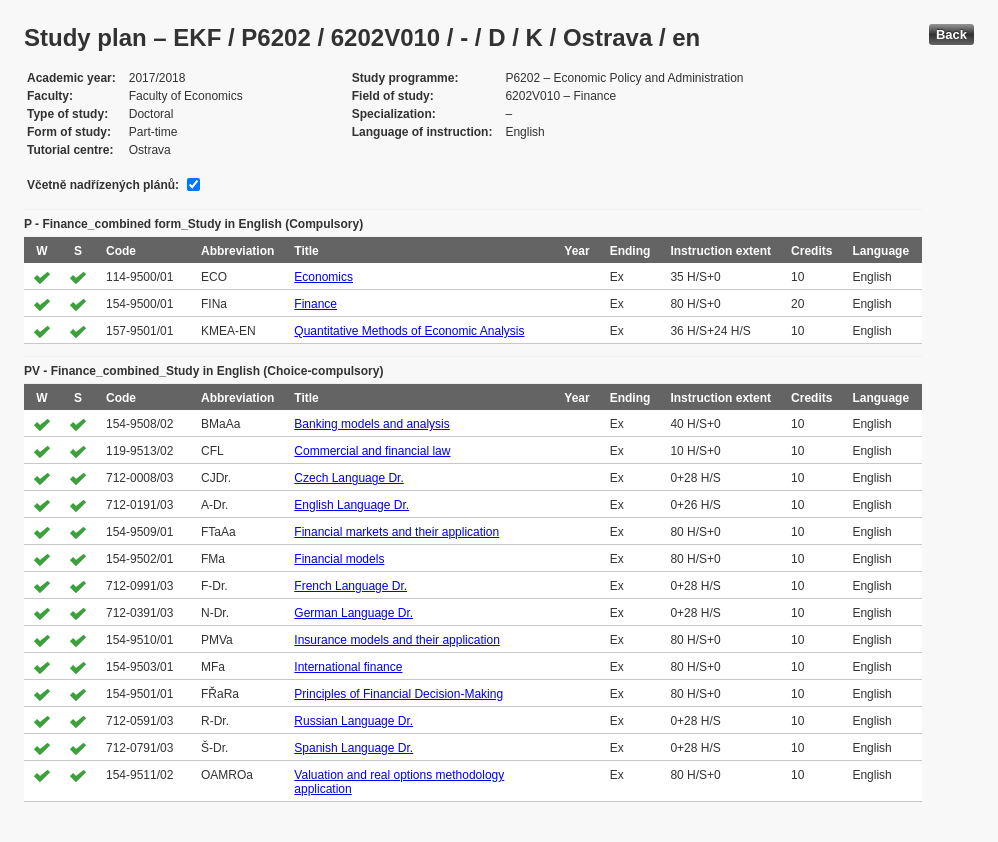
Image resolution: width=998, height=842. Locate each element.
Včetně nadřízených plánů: (103, 185)
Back (951, 34)
